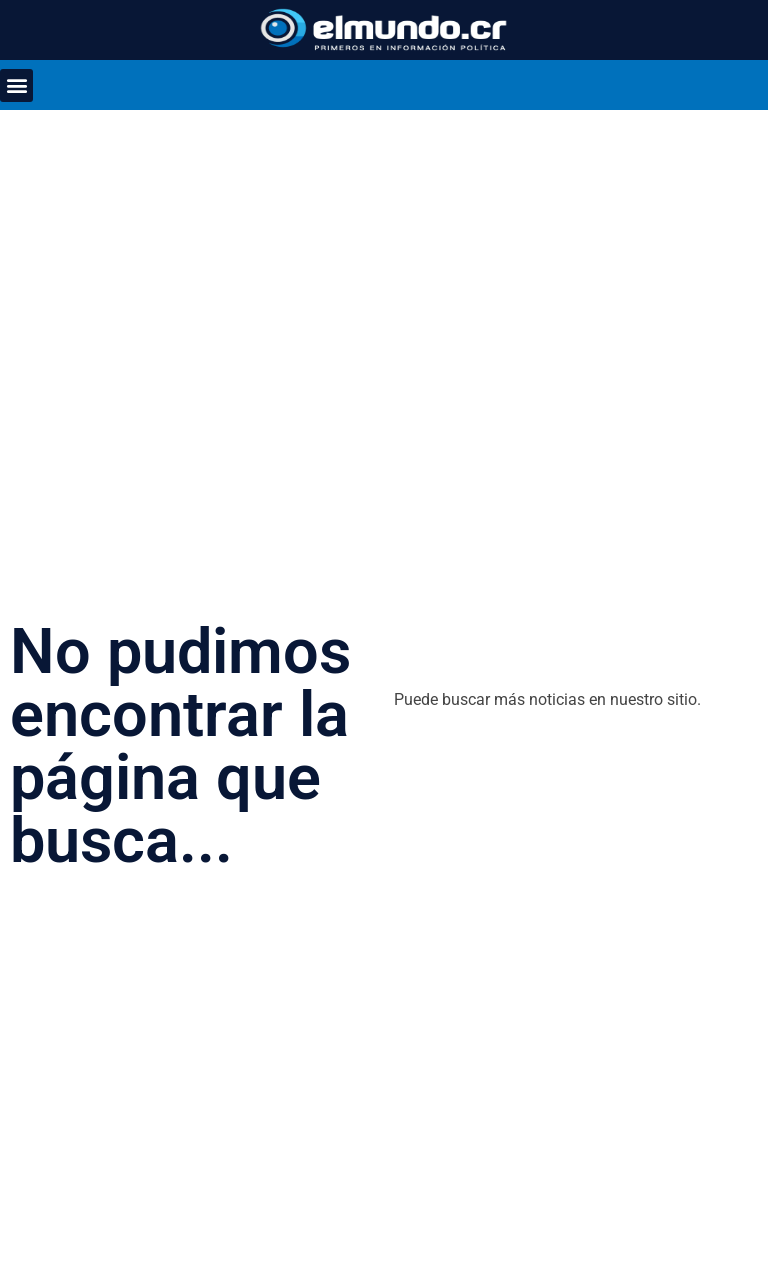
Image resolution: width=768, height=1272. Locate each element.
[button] (16, 85)
